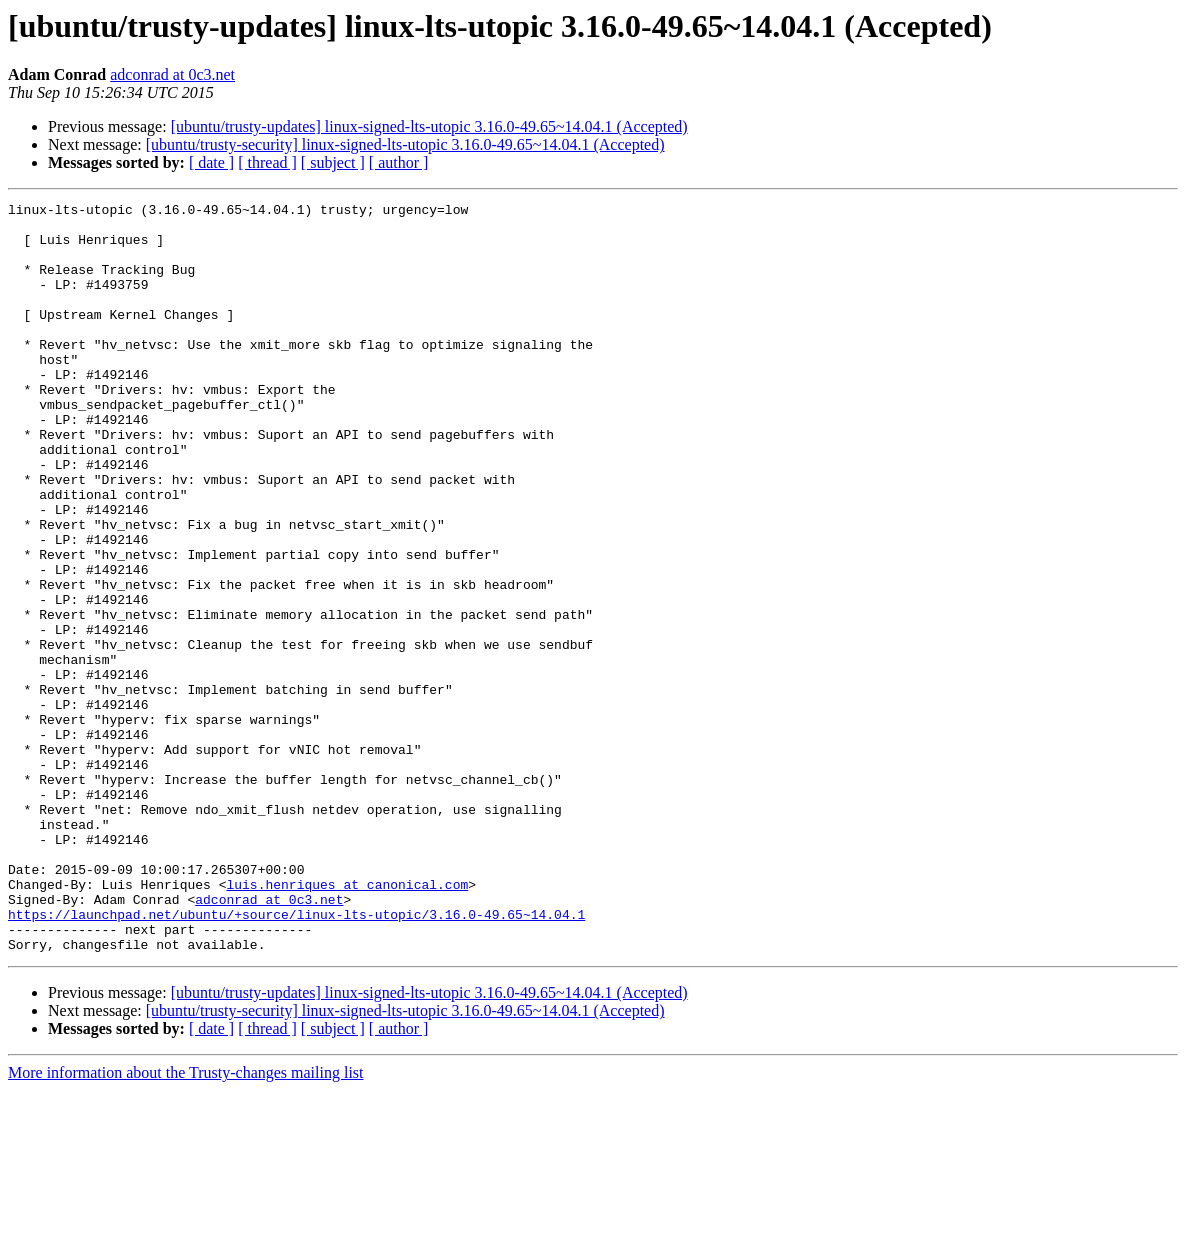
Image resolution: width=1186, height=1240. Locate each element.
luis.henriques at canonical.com (347, 1022)
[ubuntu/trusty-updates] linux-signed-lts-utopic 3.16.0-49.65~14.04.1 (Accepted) (429, 126)
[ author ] (399, 162)
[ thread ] (267, 162)
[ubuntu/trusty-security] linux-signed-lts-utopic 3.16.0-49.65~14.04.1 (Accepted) (405, 144)
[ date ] (211, 162)
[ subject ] (333, 162)
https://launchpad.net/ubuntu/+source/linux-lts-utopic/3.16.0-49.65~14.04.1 (296, 1058)
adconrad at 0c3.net (172, 74)
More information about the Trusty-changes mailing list (186, 1222)
